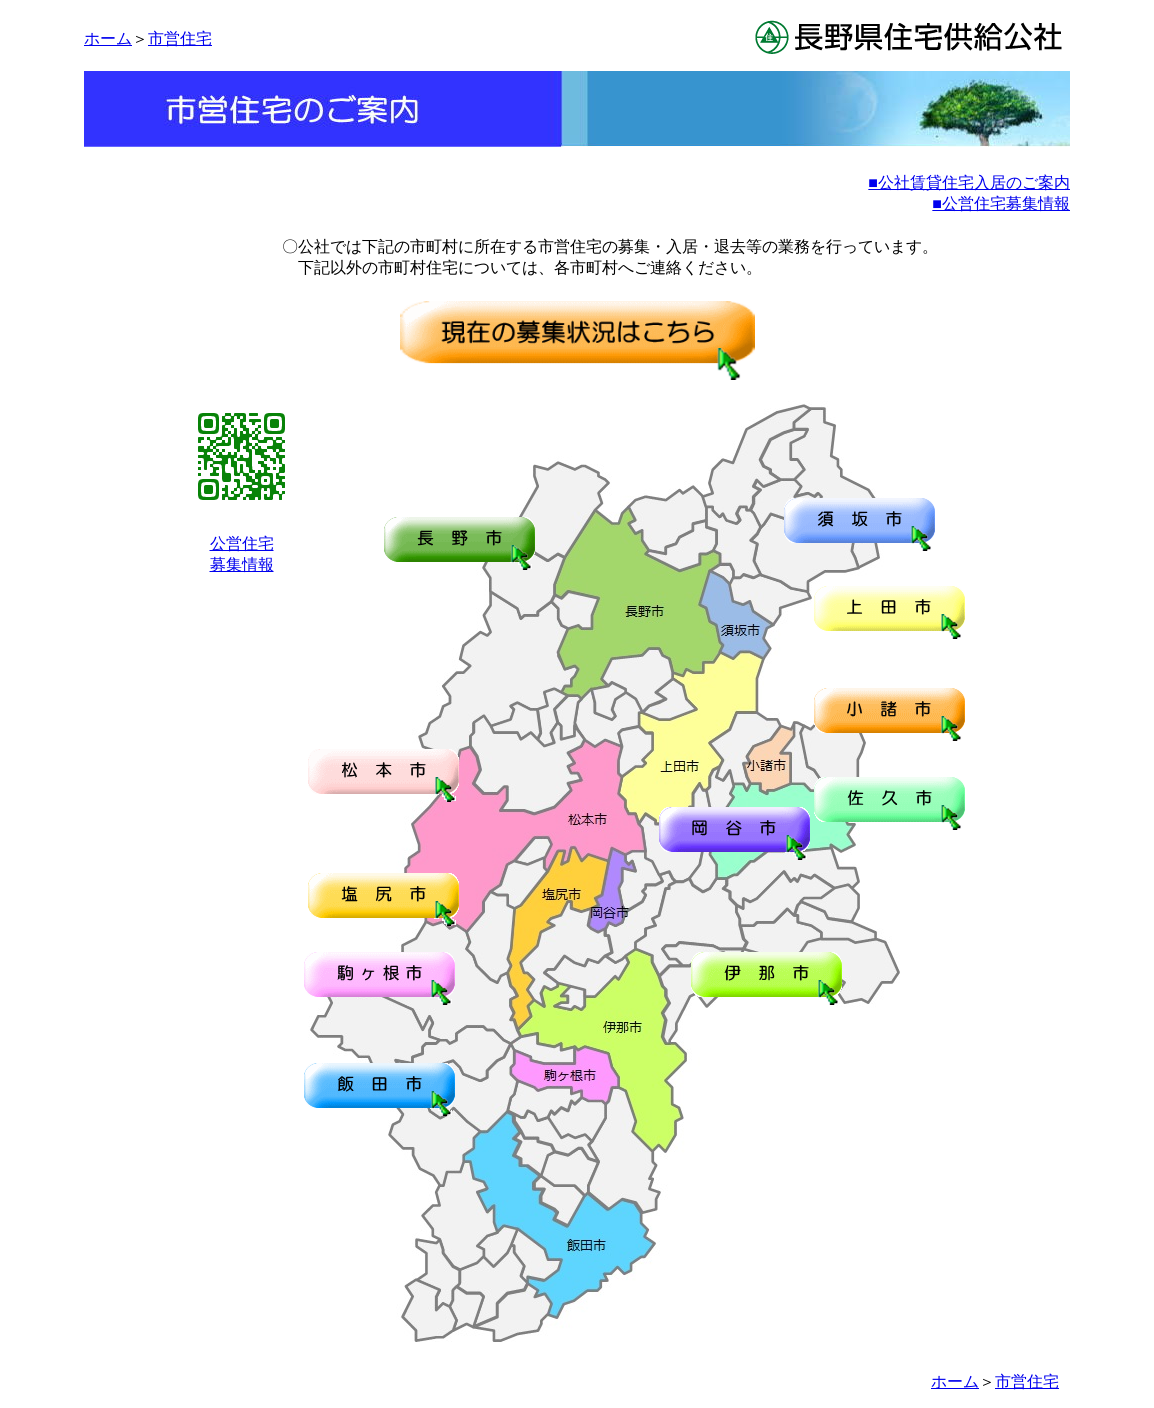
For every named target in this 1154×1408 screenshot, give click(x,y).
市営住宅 (180, 38)
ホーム (108, 38)
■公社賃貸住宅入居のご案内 (969, 182)
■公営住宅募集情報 (1001, 203)
